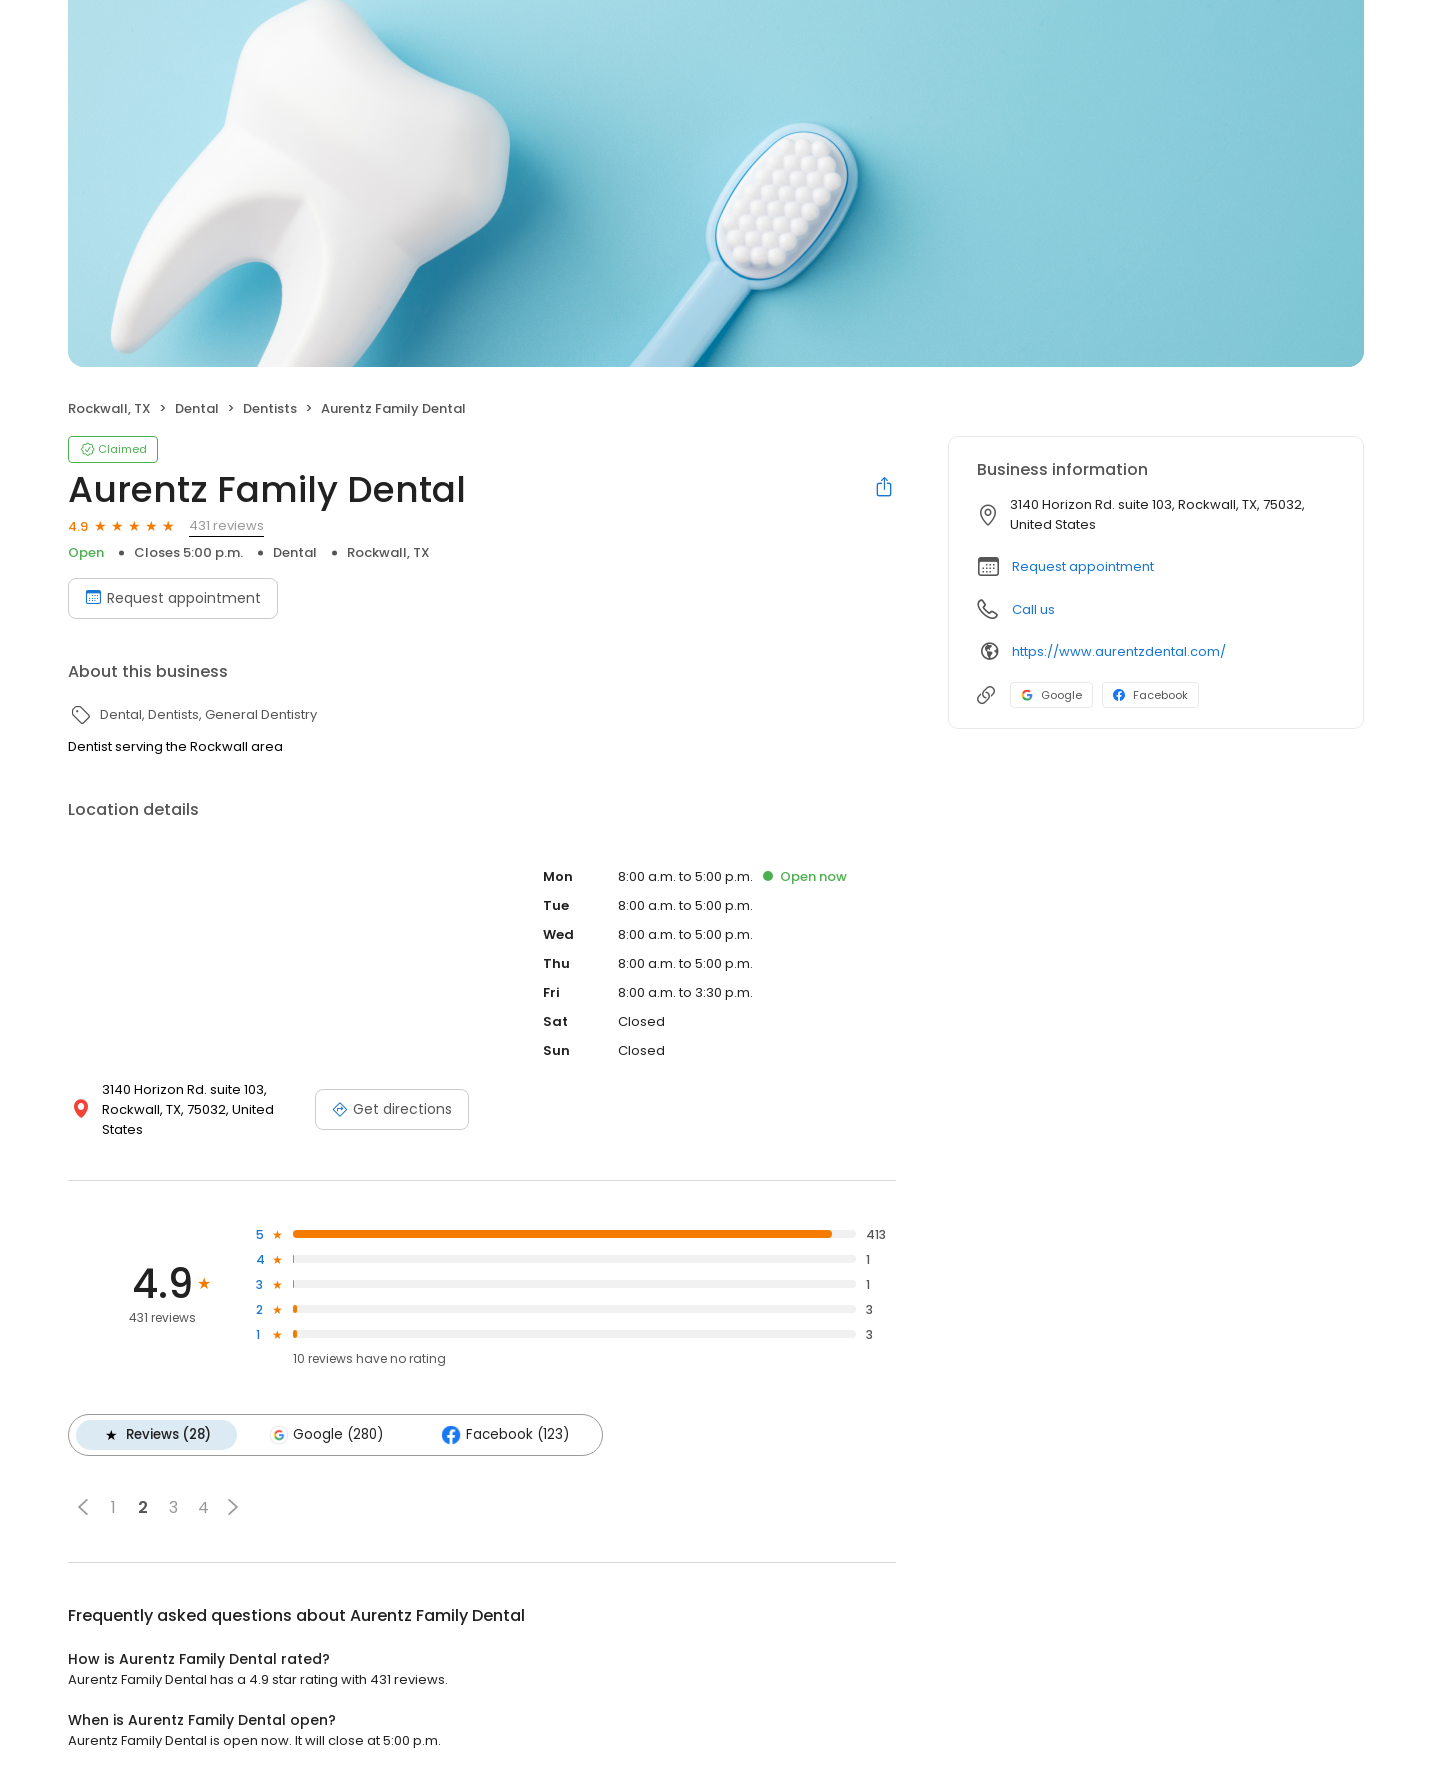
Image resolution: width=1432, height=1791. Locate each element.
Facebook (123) (504, 1435)
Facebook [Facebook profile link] (1150, 695)
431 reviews (226, 525)
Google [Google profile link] (1051, 695)
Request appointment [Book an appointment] (173, 598)
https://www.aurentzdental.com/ (1119, 651)
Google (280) (326, 1435)
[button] (83, 1507)
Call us (1033, 609)
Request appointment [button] (1083, 566)
